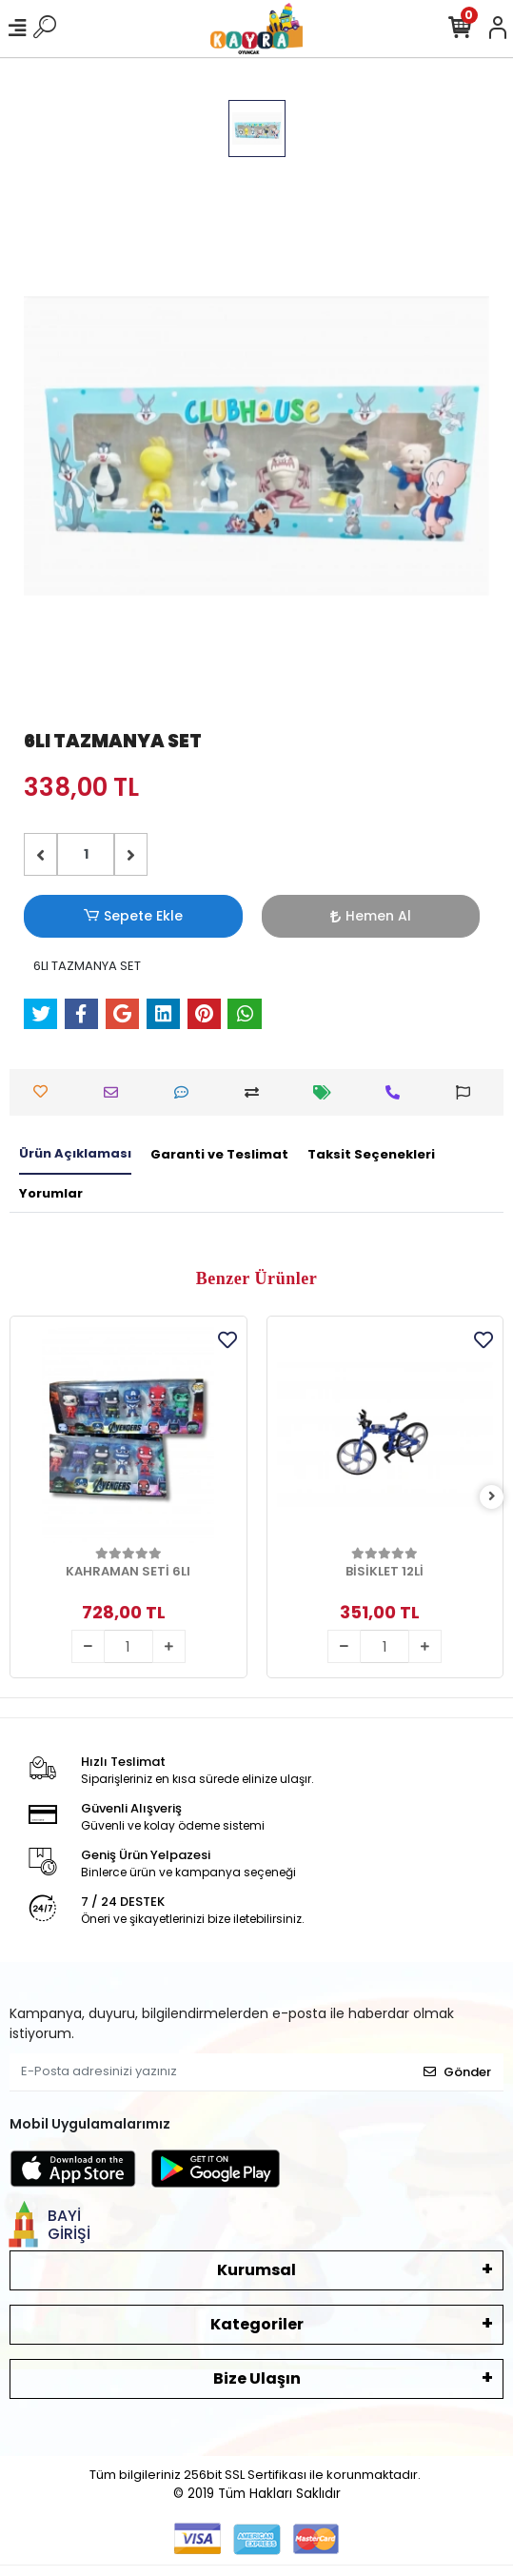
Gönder (457, 2072)
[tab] (75, 1155)
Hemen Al (370, 915)
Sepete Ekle (133, 916)
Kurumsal (256, 2270)
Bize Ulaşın (257, 2378)
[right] (492, 1497)
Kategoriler (257, 2324)
